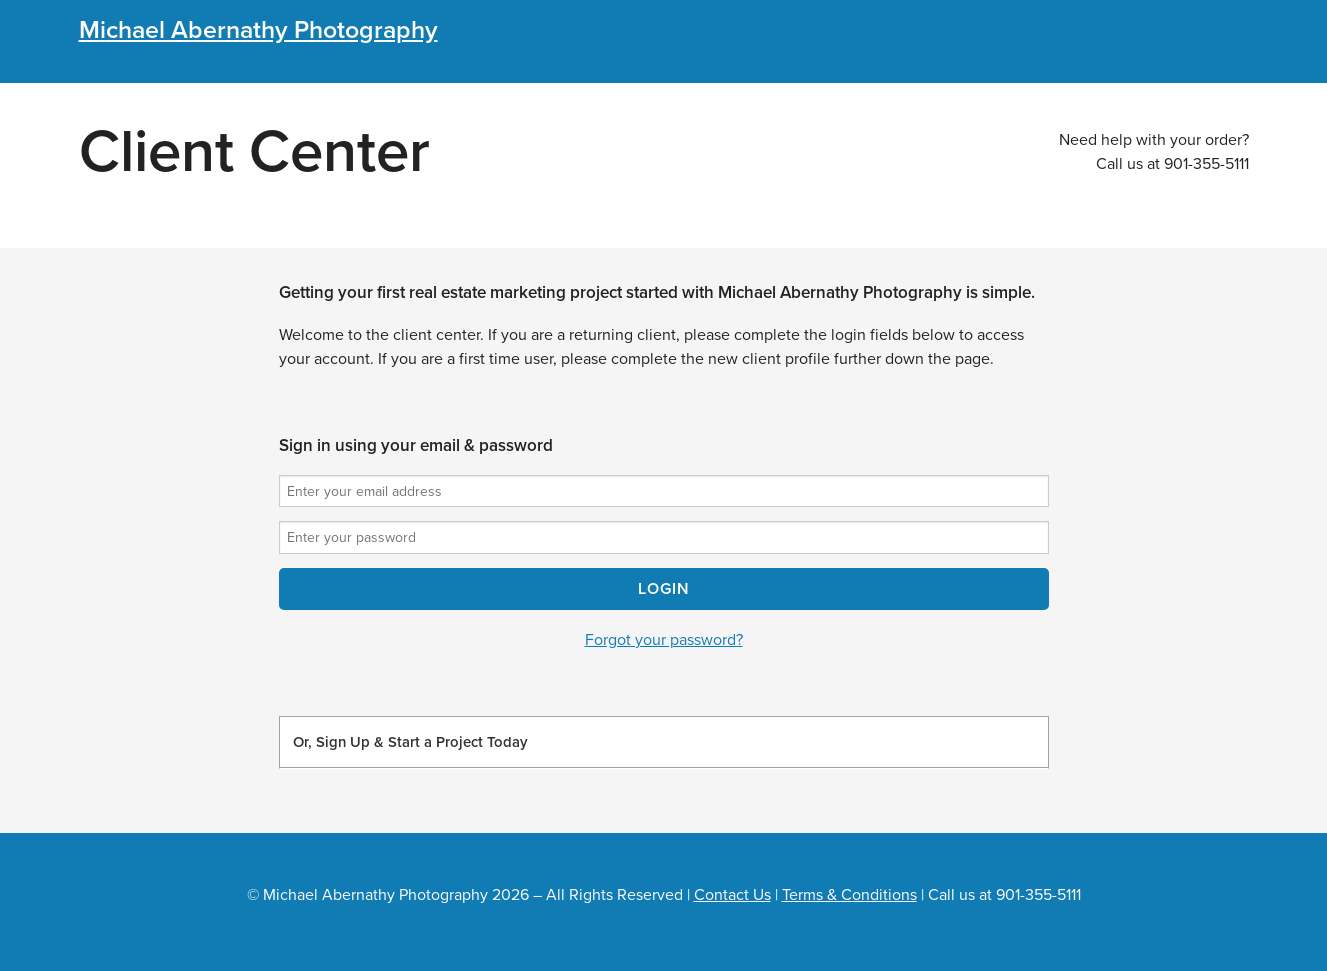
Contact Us (732, 895)
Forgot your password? (664, 640)
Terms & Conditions (849, 895)
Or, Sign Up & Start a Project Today (410, 742)
